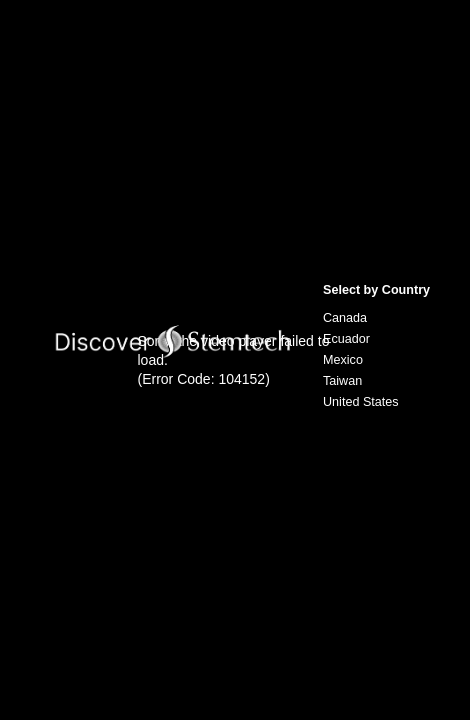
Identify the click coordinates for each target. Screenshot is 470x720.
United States (361, 402)
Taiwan (342, 381)
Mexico (343, 360)
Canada (345, 318)
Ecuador (346, 339)
